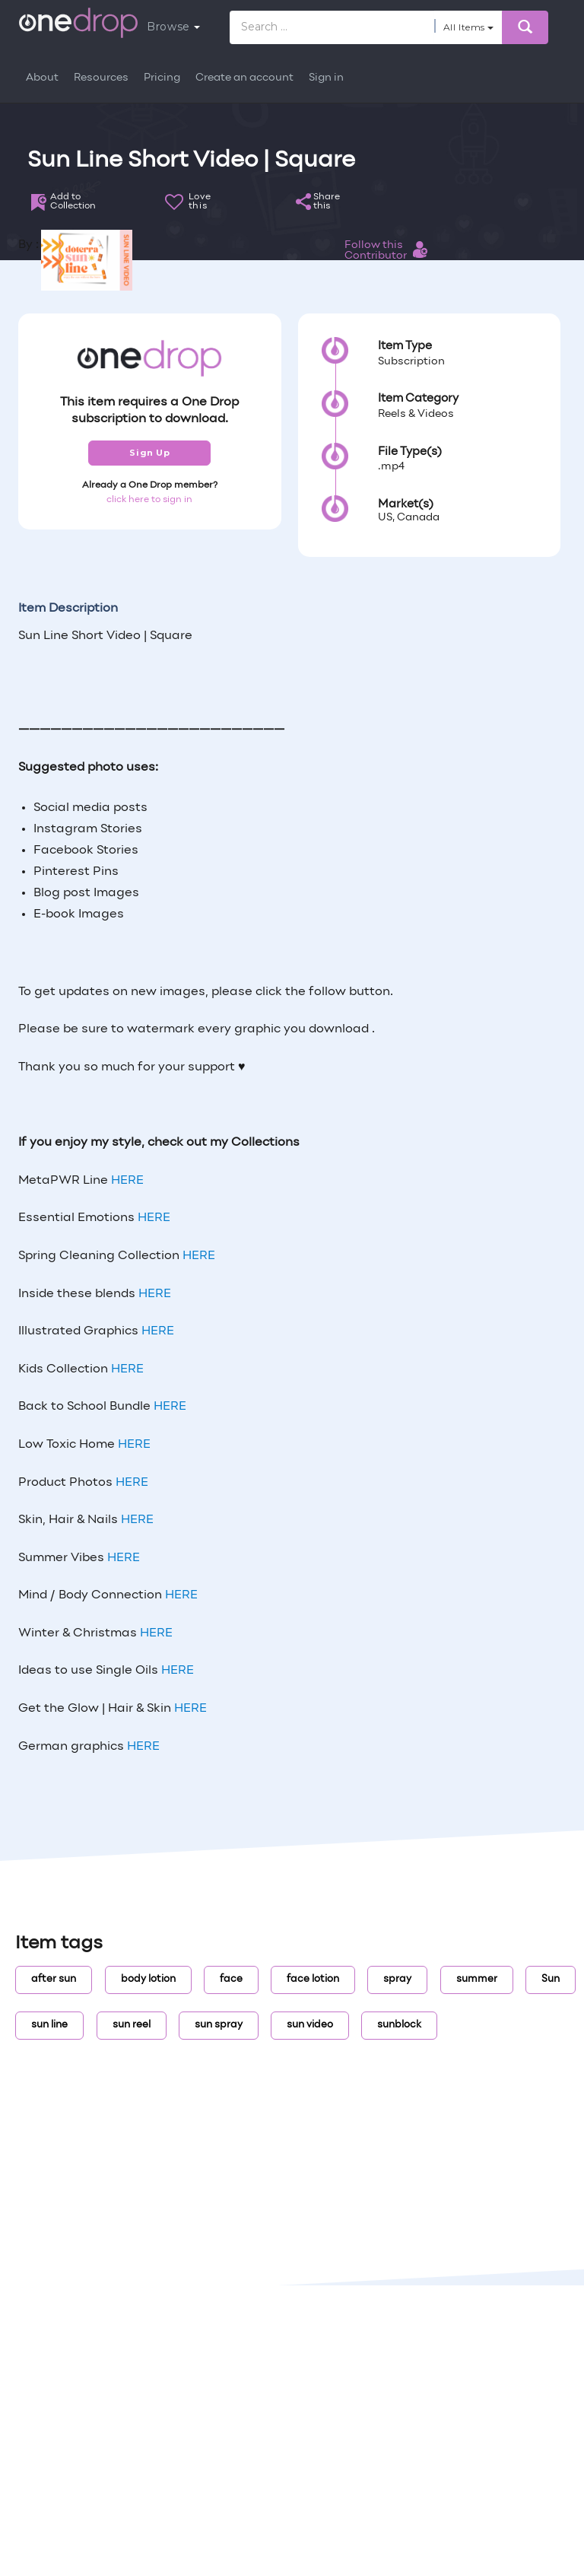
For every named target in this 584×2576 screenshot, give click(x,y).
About (42, 78)
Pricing (162, 78)
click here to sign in (149, 499)
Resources (101, 78)
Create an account (244, 78)
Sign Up (149, 452)
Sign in (326, 78)
